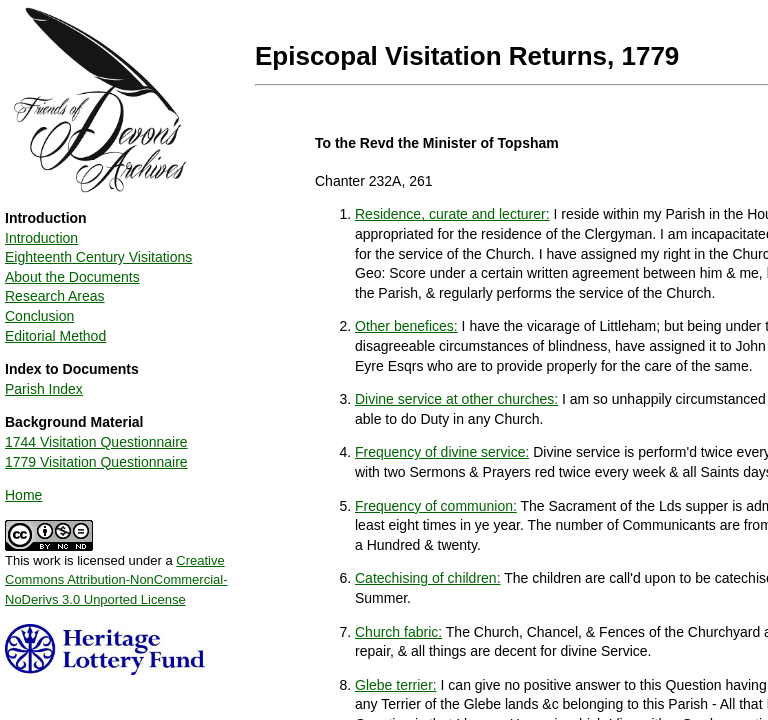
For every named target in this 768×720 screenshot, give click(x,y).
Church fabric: (398, 632)
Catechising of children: (428, 578)
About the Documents (72, 277)
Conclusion (39, 316)
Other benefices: (406, 326)
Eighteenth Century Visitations (98, 257)
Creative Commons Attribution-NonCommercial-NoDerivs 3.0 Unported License (116, 580)
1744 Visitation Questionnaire (96, 442)
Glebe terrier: (396, 685)
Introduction (41, 238)
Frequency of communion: (436, 506)
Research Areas (55, 296)
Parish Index (44, 389)
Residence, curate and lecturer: (452, 214)
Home (23, 495)
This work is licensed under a (116, 573)
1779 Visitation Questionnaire (96, 462)
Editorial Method (55, 336)
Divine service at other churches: (456, 399)
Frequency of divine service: (442, 452)
